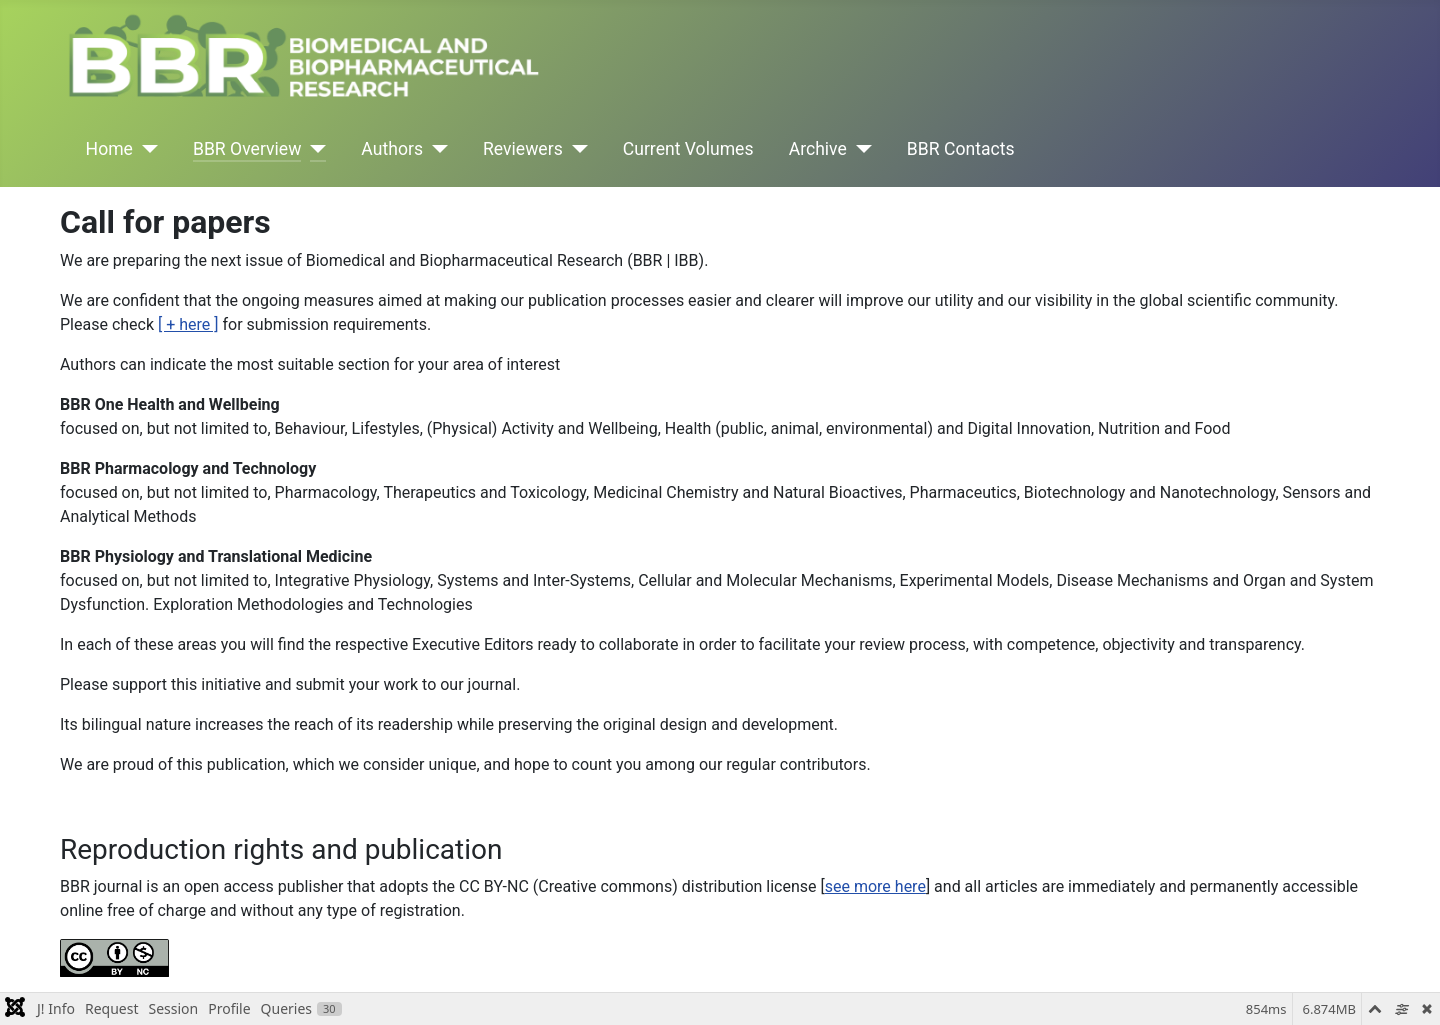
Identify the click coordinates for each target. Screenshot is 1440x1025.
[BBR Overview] (313, 149)
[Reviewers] (575, 149)
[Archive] (859, 149)
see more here (875, 886)
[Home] (145, 149)
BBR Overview (247, 149)
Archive (818, 149)
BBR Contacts (961, 149)
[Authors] (435, 149)
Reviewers (523, 149)
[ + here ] (188, 324)
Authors (392, 149)
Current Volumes (688, 149)
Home (109, 149)
